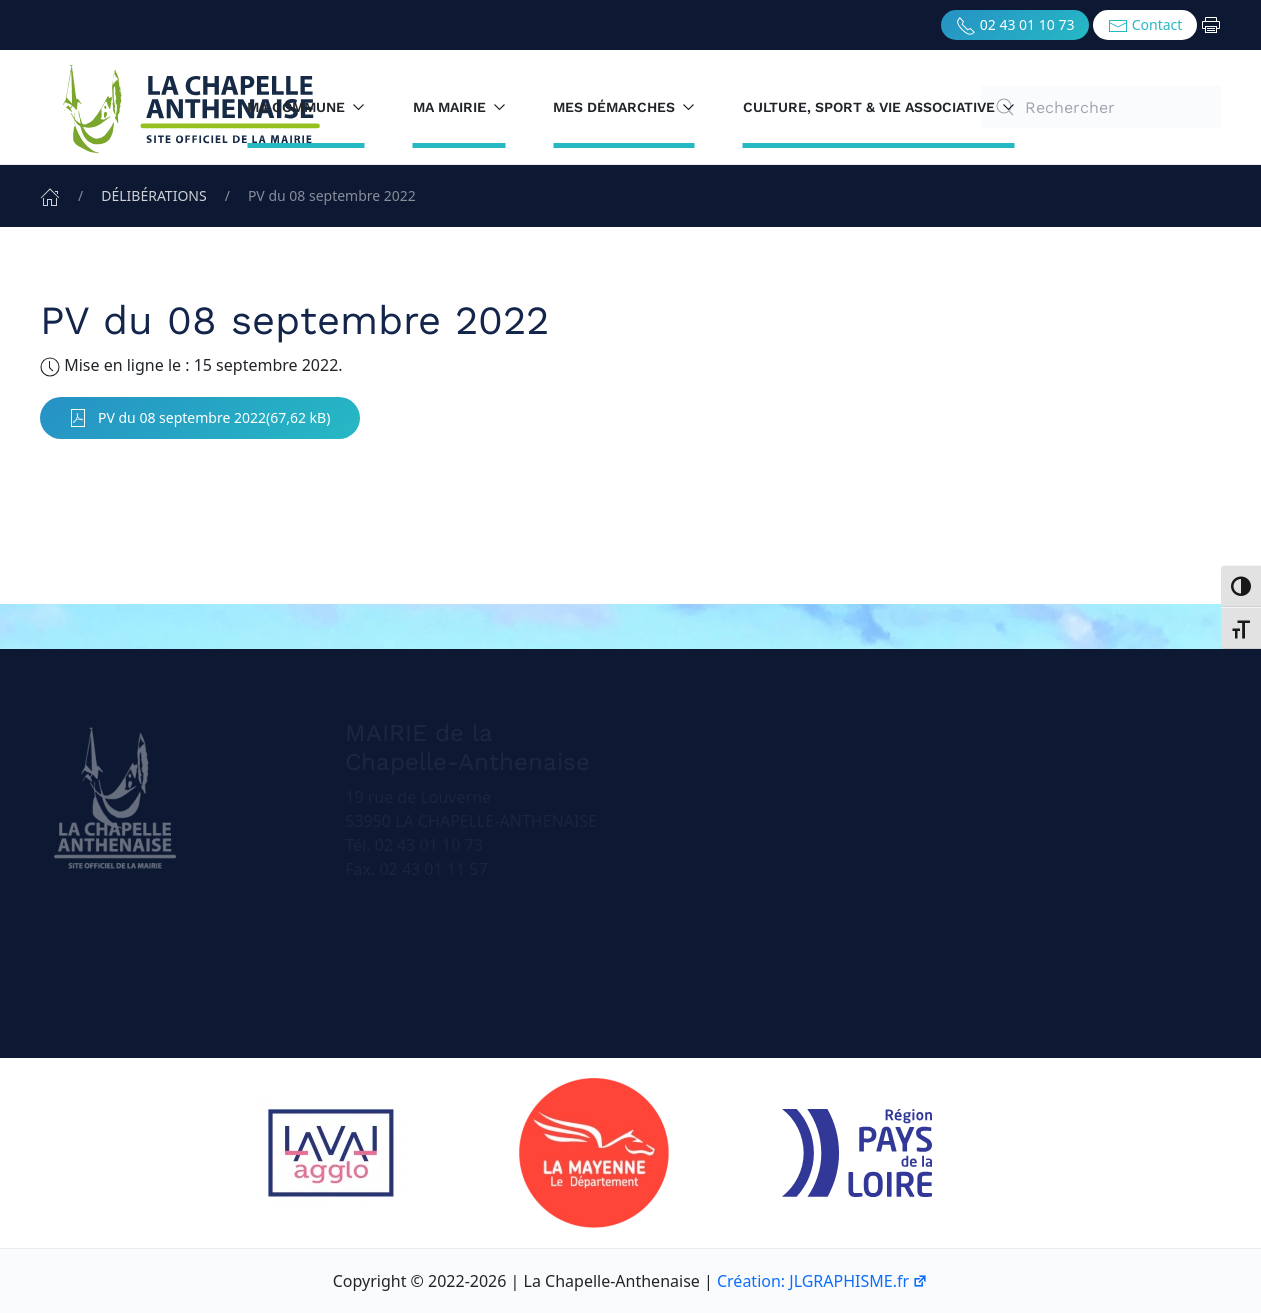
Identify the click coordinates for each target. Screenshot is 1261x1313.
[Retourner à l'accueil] (190, 107)
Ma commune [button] (306, 107)
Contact (1145, 25)
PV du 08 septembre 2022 (167, 418)
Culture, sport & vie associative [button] (879, 107)
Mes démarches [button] (624, 107)
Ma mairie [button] (459, 107)
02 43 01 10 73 (1015, 25)
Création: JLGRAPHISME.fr (822, 1281)
